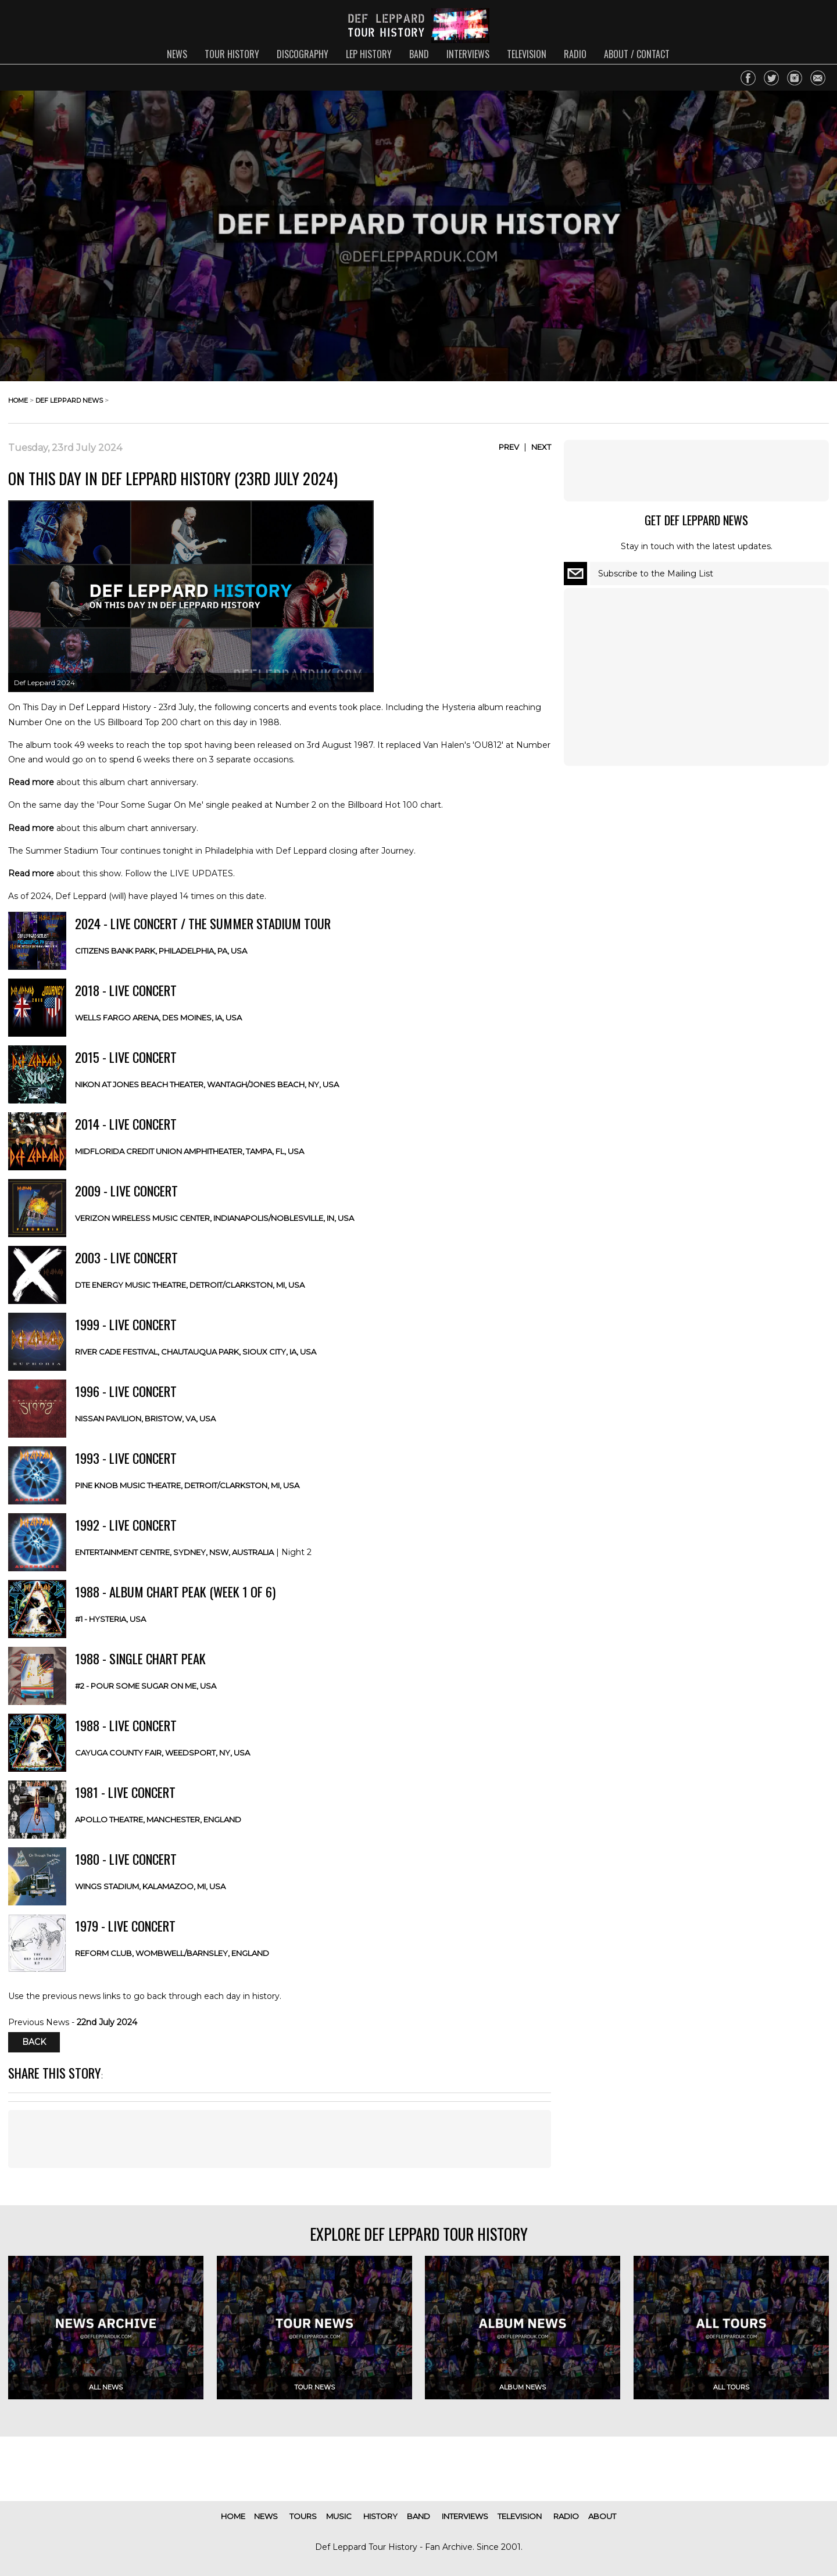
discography (302, 54)
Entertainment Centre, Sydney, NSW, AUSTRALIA (174, 1552)
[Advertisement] (279, 2139)
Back (34, 2042)
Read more (31, 782)
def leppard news (69, 400)
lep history (369, 54)
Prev (509, 447)
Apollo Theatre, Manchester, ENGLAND (158, 1819)
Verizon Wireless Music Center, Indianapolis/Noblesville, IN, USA (214, 1218)
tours (303, 2516)
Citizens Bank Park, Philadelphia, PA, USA (161, 950)
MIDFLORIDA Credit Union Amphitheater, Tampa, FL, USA (189, 1151)
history (380, 2516)
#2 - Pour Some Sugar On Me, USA (145, 1685)
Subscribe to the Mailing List (655, 573)
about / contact (637, 54)
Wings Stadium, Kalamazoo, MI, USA (150, 1886)
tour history (232, 54)
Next (541, 447)
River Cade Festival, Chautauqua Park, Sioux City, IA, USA (195, 1351)
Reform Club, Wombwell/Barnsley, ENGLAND (172, 1953)
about (602, 2516)
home (18, 400)
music (339, 2516)
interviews (467, 54)
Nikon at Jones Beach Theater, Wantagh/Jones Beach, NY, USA (207, 1084)
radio (575, 54)
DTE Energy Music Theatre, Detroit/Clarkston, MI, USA (190, 1284)
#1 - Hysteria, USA (110, 1619)
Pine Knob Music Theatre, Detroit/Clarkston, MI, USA (187, 1485)
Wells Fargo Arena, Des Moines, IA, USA (158, 1017)
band (419, 54)
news (177, 54)
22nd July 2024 (107, 2022)
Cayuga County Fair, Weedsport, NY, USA (162, 1752)
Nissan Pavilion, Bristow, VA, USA (145, 1418)
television (526, 54)
